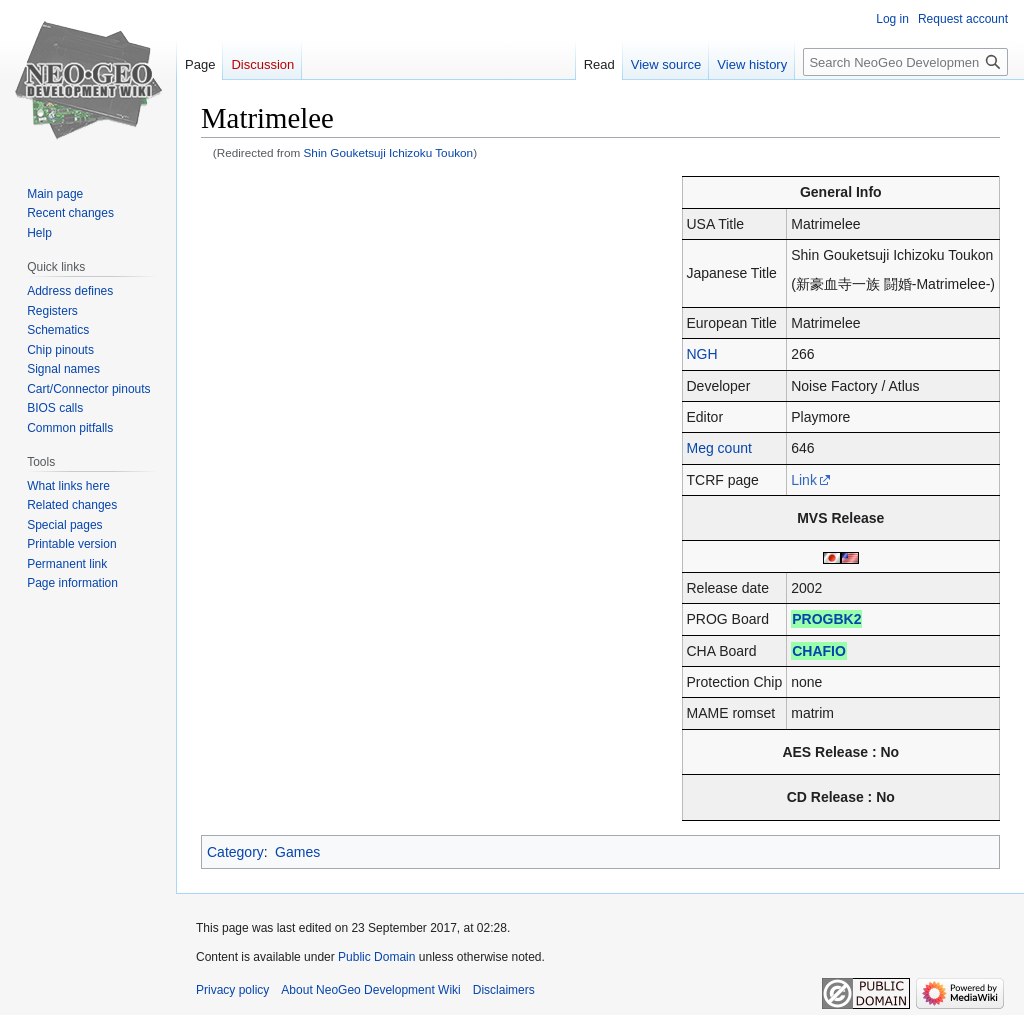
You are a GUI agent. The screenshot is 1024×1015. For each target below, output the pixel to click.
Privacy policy (232, 990)
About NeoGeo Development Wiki (370, 990)
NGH (702, 354)
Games (297, 852)
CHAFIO (819, 651)
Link (804, 480)
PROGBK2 (826, 619)
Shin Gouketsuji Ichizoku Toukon (389, 152)
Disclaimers (504, 990)
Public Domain (376, 957)
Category (235, 852)
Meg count (719, 448)
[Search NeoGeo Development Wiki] (905, 62)
